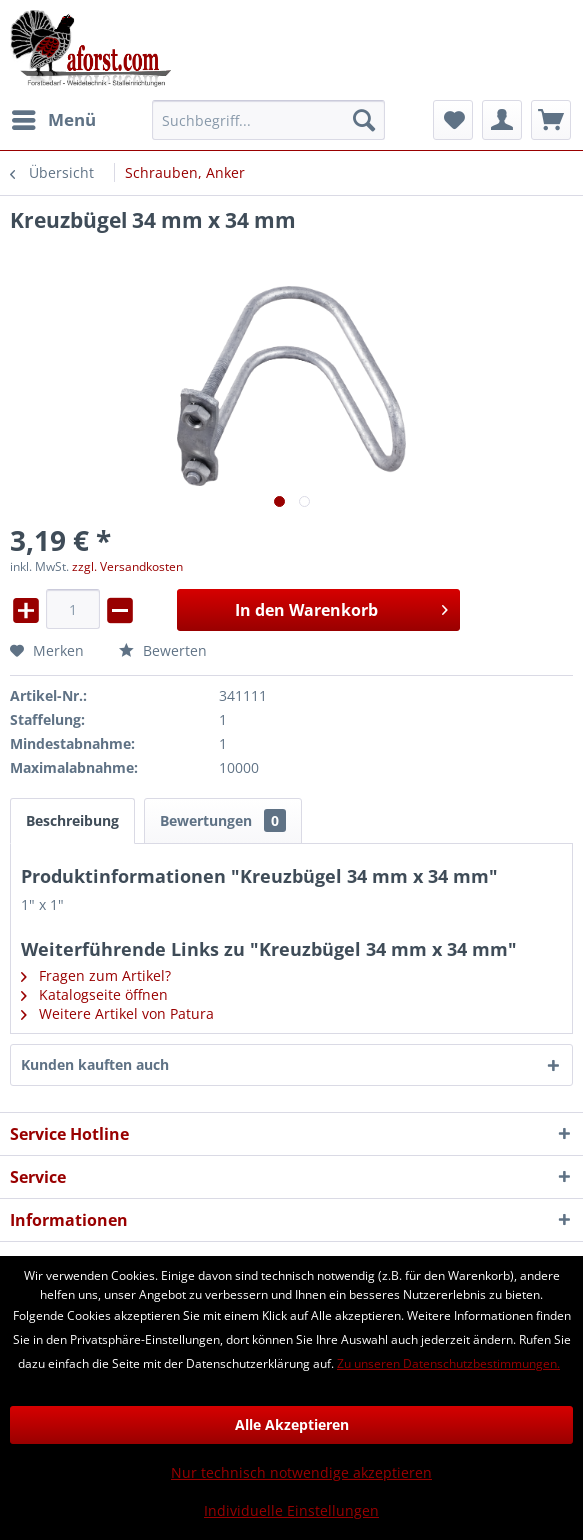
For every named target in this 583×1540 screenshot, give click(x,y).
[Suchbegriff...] (268, 120)
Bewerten (163, 650)
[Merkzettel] (453, 120)
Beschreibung (72, 820)
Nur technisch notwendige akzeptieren (301, 1472)
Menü (54, 117)
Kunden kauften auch (95, 1064)
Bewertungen (223, 820)
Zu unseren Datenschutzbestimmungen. (448, 1363)
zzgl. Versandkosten (127, 566)
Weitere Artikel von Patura (117, 1013)
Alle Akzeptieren (292, 1424)
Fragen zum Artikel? (96, 975)
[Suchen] (364, 120)
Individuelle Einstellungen (291, 1510)
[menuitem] (53, 120)
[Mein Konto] (502, 120)
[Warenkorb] (551, 120)
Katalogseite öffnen (94, 994)
